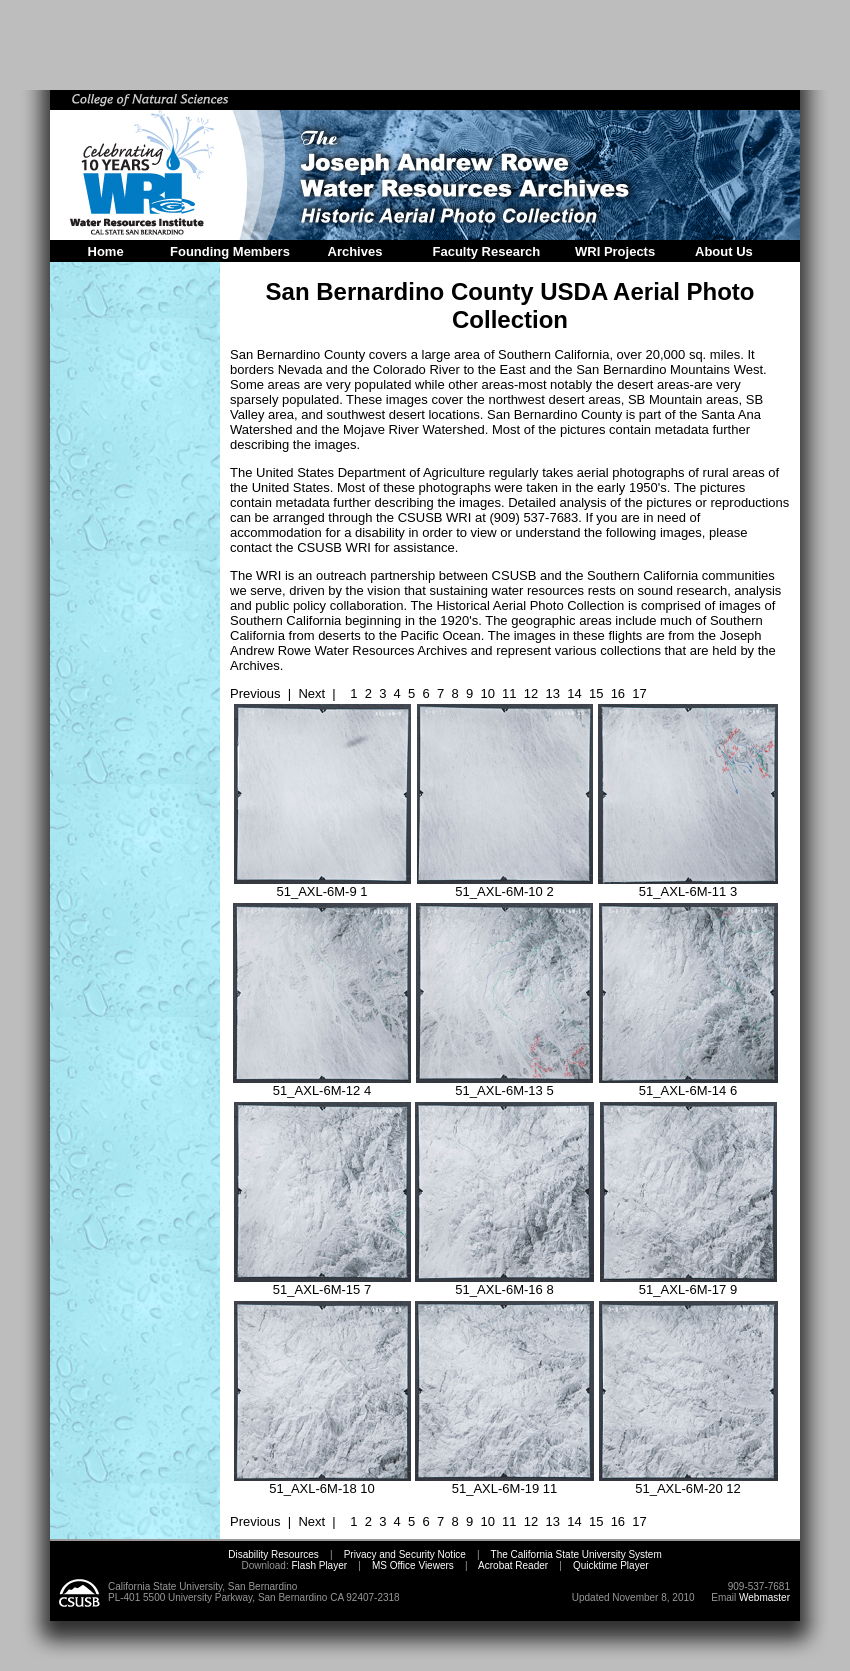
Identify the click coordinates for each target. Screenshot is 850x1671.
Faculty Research (487, 251)
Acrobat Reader (513, 1565)
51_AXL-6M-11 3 (688, 885)
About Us (724, 251)
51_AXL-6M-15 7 (322, 1283)
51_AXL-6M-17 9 (688, 1283)
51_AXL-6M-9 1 (322, 885)
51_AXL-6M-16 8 (504, 1283)
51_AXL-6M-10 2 (505, 885)
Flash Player (318, 1565)
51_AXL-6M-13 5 (504, 1084)
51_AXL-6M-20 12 (688, 1482)
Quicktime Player (611, 1565)
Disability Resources (273, 1554)
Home (106, 251)
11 (509, 693)
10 (487, 693)
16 (618, 693)
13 (553, 693)
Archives (355, 251)
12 (531, 693)
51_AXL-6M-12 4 (322, 1084)
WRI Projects (615, 251)
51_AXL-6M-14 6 (688, 1084)
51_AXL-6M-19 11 (504, 1482)
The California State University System (576, 1554)
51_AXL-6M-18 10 (322, 1482)
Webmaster (764, 1597)
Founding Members (230, 251)
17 (639, 693)
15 (596, 693)
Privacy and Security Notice (405, 1554)
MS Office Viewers (413, 1565)
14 (574, 693)
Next (311, 693)
